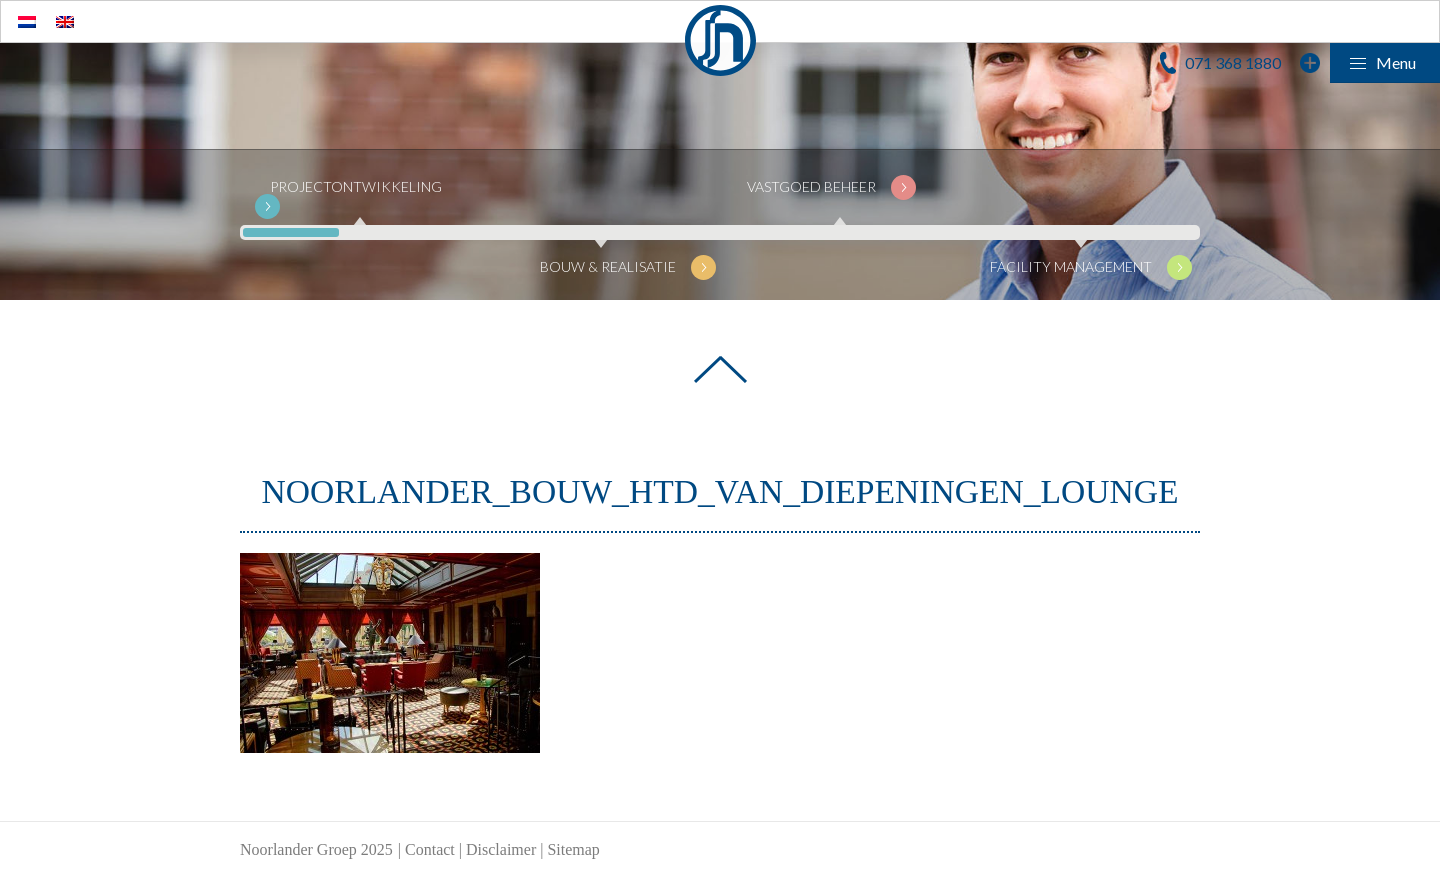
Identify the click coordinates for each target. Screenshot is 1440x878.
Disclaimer (501, 849)
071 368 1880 (1233, 62)
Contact (430, 849)
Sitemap (573, 849)
